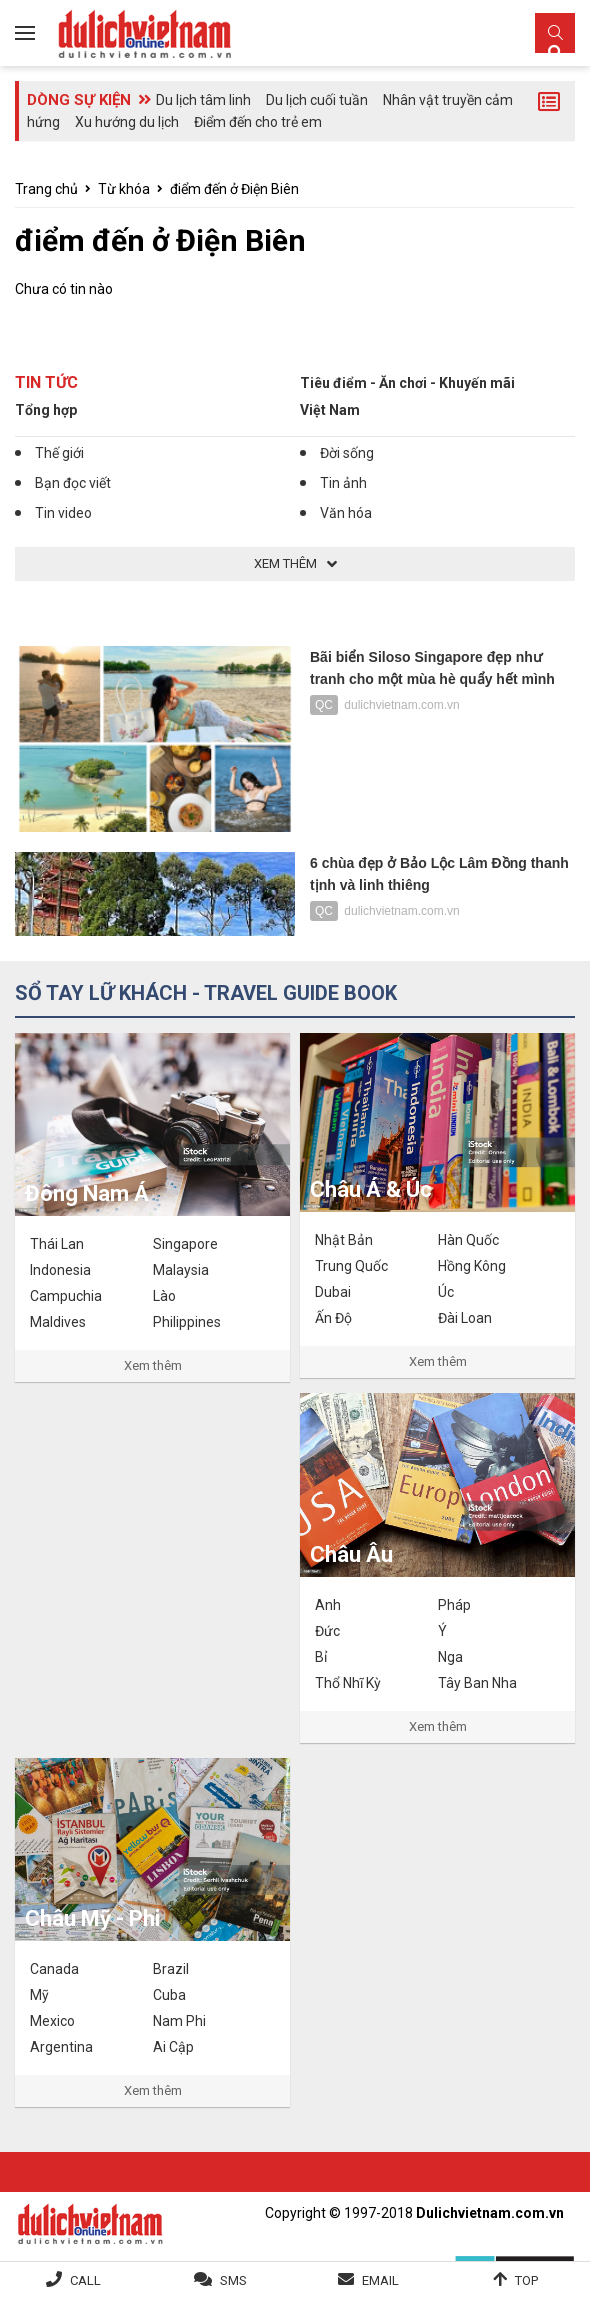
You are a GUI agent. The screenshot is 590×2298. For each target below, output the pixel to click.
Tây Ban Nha (477, 1683)
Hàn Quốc (468, 1240)
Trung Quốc (351, 1266)
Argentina (61, 2047)
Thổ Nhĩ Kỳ (348, 1683)
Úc (446, 1292)
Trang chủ (46, 189)
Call (85, 2280)
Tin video (63, 513)
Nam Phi (179, 2021)
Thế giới (59, 453)
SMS (233, 2280)
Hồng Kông (472, 1266)
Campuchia (66, 1296)
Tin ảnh (343, 483)
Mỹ (39, 1995)
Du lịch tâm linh (203, 100)
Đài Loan (465, 1318)
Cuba (169, 1995)
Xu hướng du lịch (127, 122)
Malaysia (181, 1270)
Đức (327, 1631)
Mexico (52, 2021)
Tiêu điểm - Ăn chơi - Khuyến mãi (407, 383)
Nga (450, 1657)
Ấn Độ (333, 1318)
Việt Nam (330, 410)
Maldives (58, 1322)
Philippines (187, 1322)
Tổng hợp (46, 410)
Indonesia (60, 1270)
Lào (164, 1296)
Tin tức (46, 382)
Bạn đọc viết (73, 483)
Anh (328, 1605)
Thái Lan (57, 1244)
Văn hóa (346, 513)
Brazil (171, 1969)
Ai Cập (173, 2047)
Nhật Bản (344, 1240)
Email (380, 2280)
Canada (54, 1969)
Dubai (333, 1292)
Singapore (185, 1244)
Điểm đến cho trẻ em (258, 122)
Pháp (454, 1605)
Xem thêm (153, 1365)
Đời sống (347, 453)
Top (526, 2280)
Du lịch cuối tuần (317, 100)
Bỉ (321, 1657)
